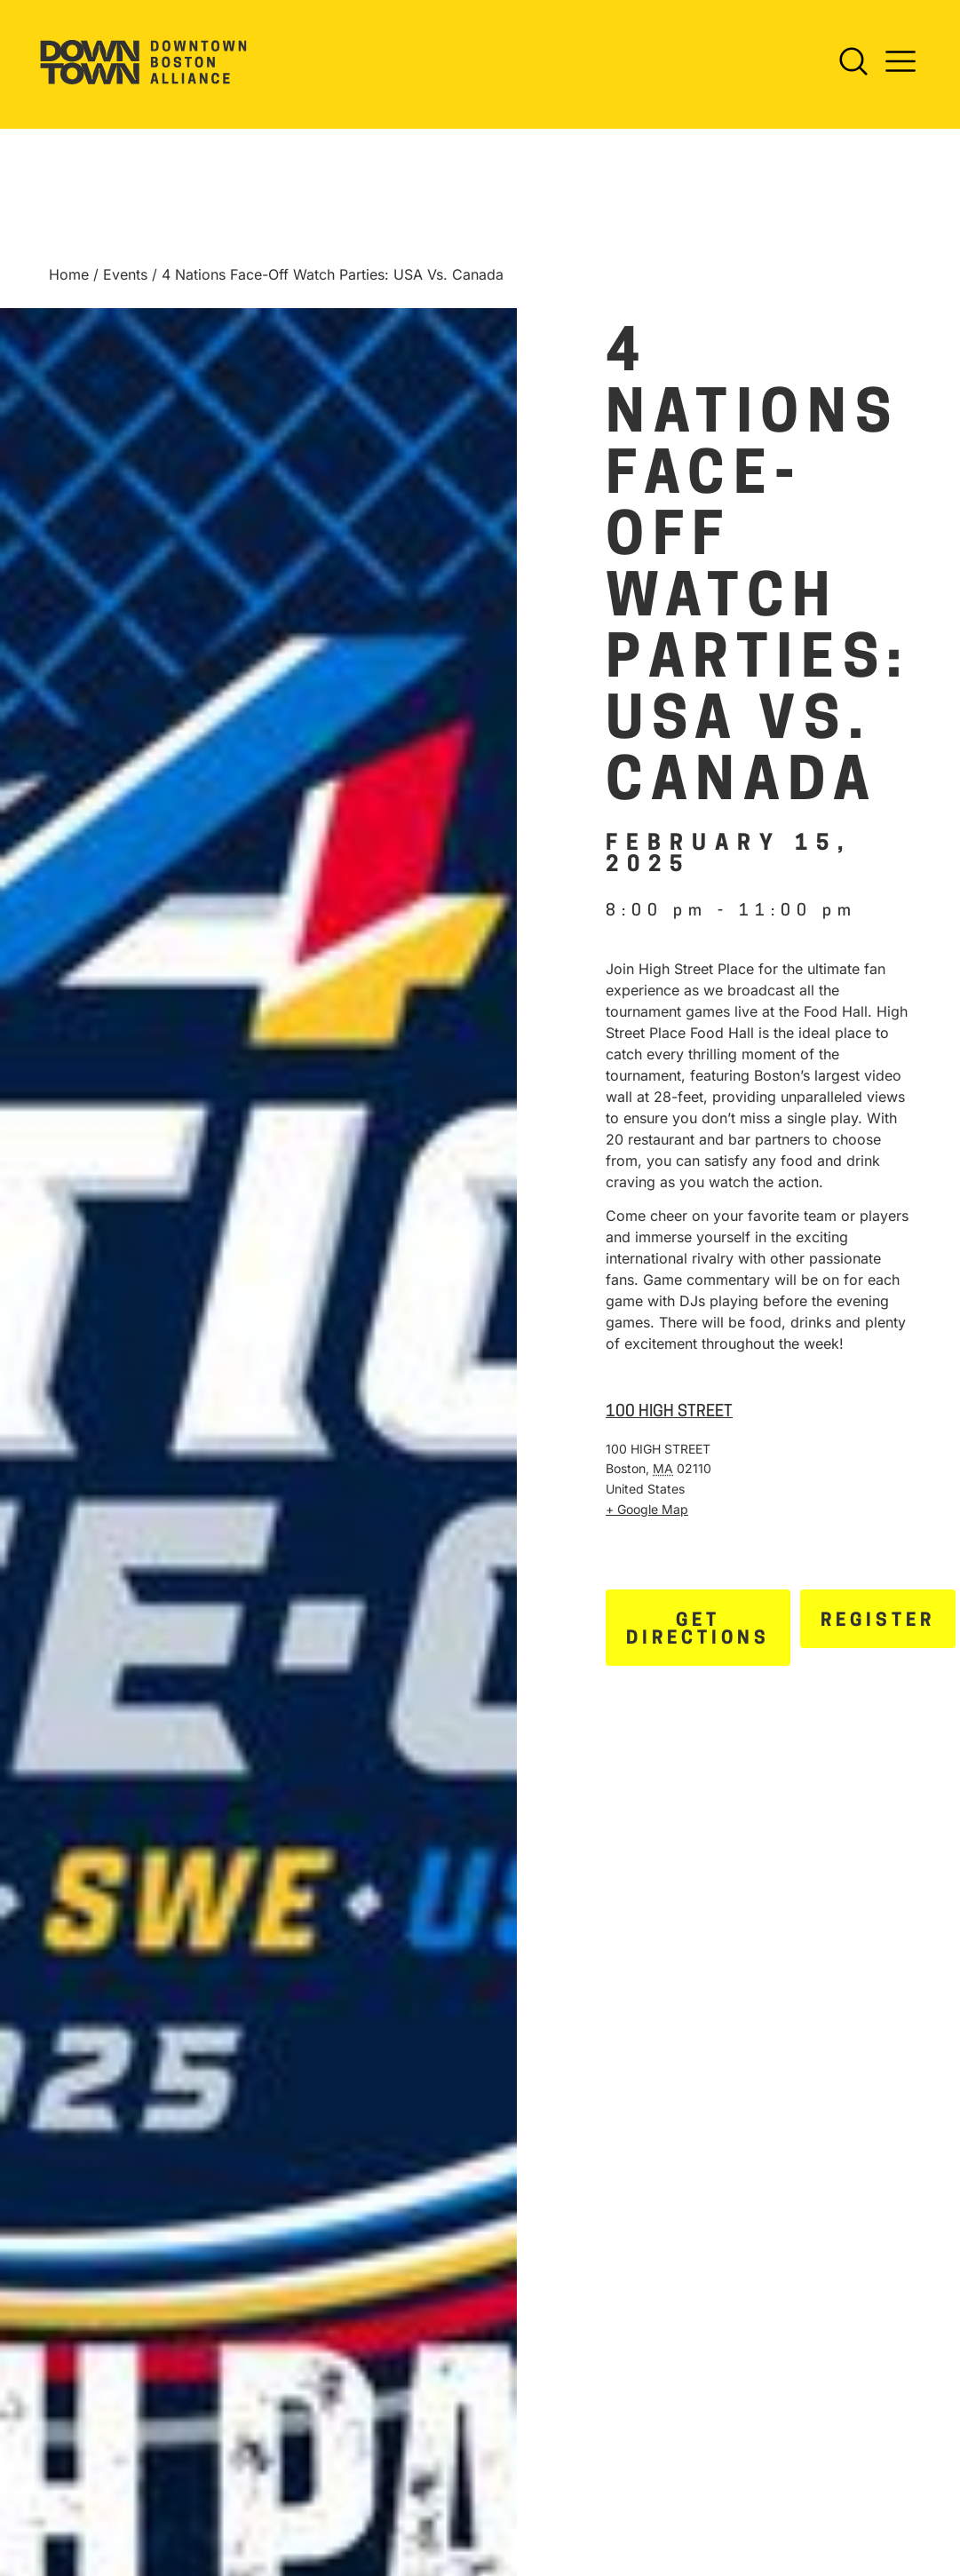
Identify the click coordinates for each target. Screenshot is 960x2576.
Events (125, 285)
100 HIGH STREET (669, 1423)
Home (69, 285)
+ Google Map (647, 1519)
